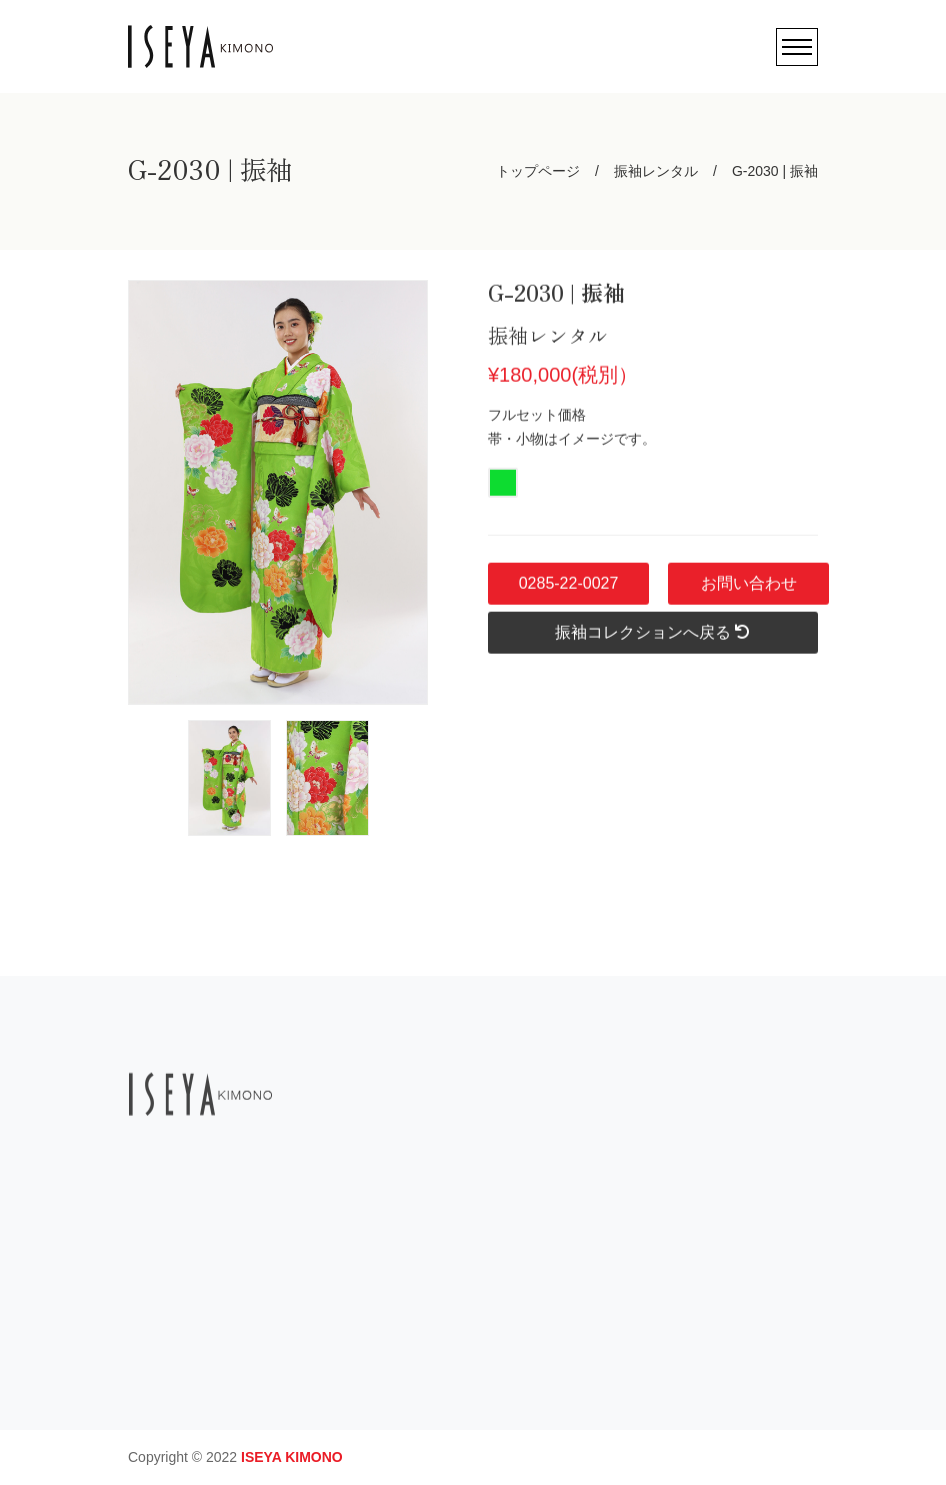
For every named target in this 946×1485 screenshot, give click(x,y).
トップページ (538, 171)
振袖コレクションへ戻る (653, 643)
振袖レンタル (656, 171)
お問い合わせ (748, 594)
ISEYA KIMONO (292, 1457)
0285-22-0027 (568, 594)
